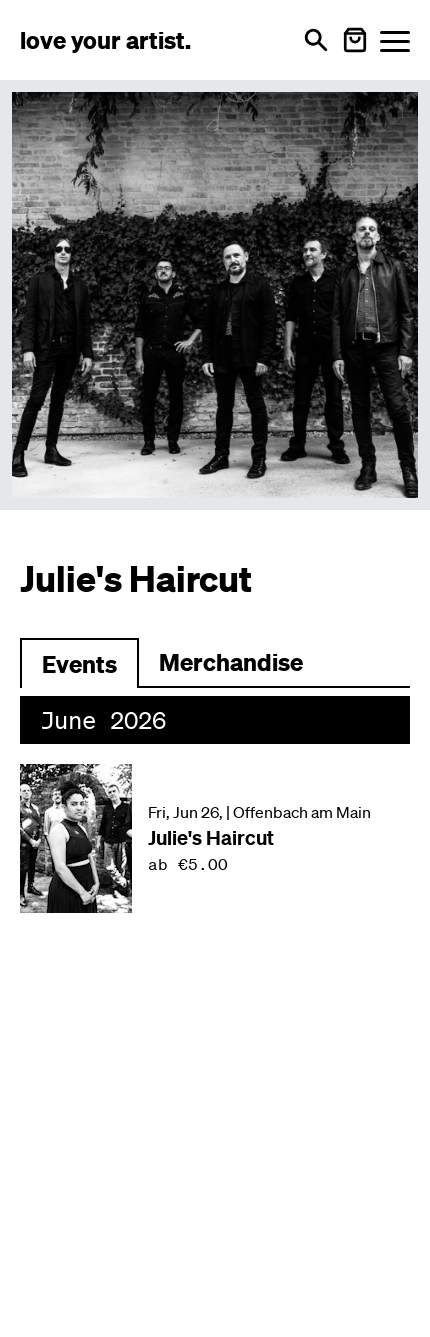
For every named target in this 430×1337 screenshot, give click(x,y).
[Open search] (316, 40)
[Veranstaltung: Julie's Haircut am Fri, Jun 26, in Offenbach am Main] (215, 838)
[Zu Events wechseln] (79, 663)
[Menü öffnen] (395, 40)
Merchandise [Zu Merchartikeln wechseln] (231, 662)
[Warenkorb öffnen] (355, 40)
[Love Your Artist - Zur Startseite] (105, 40)
